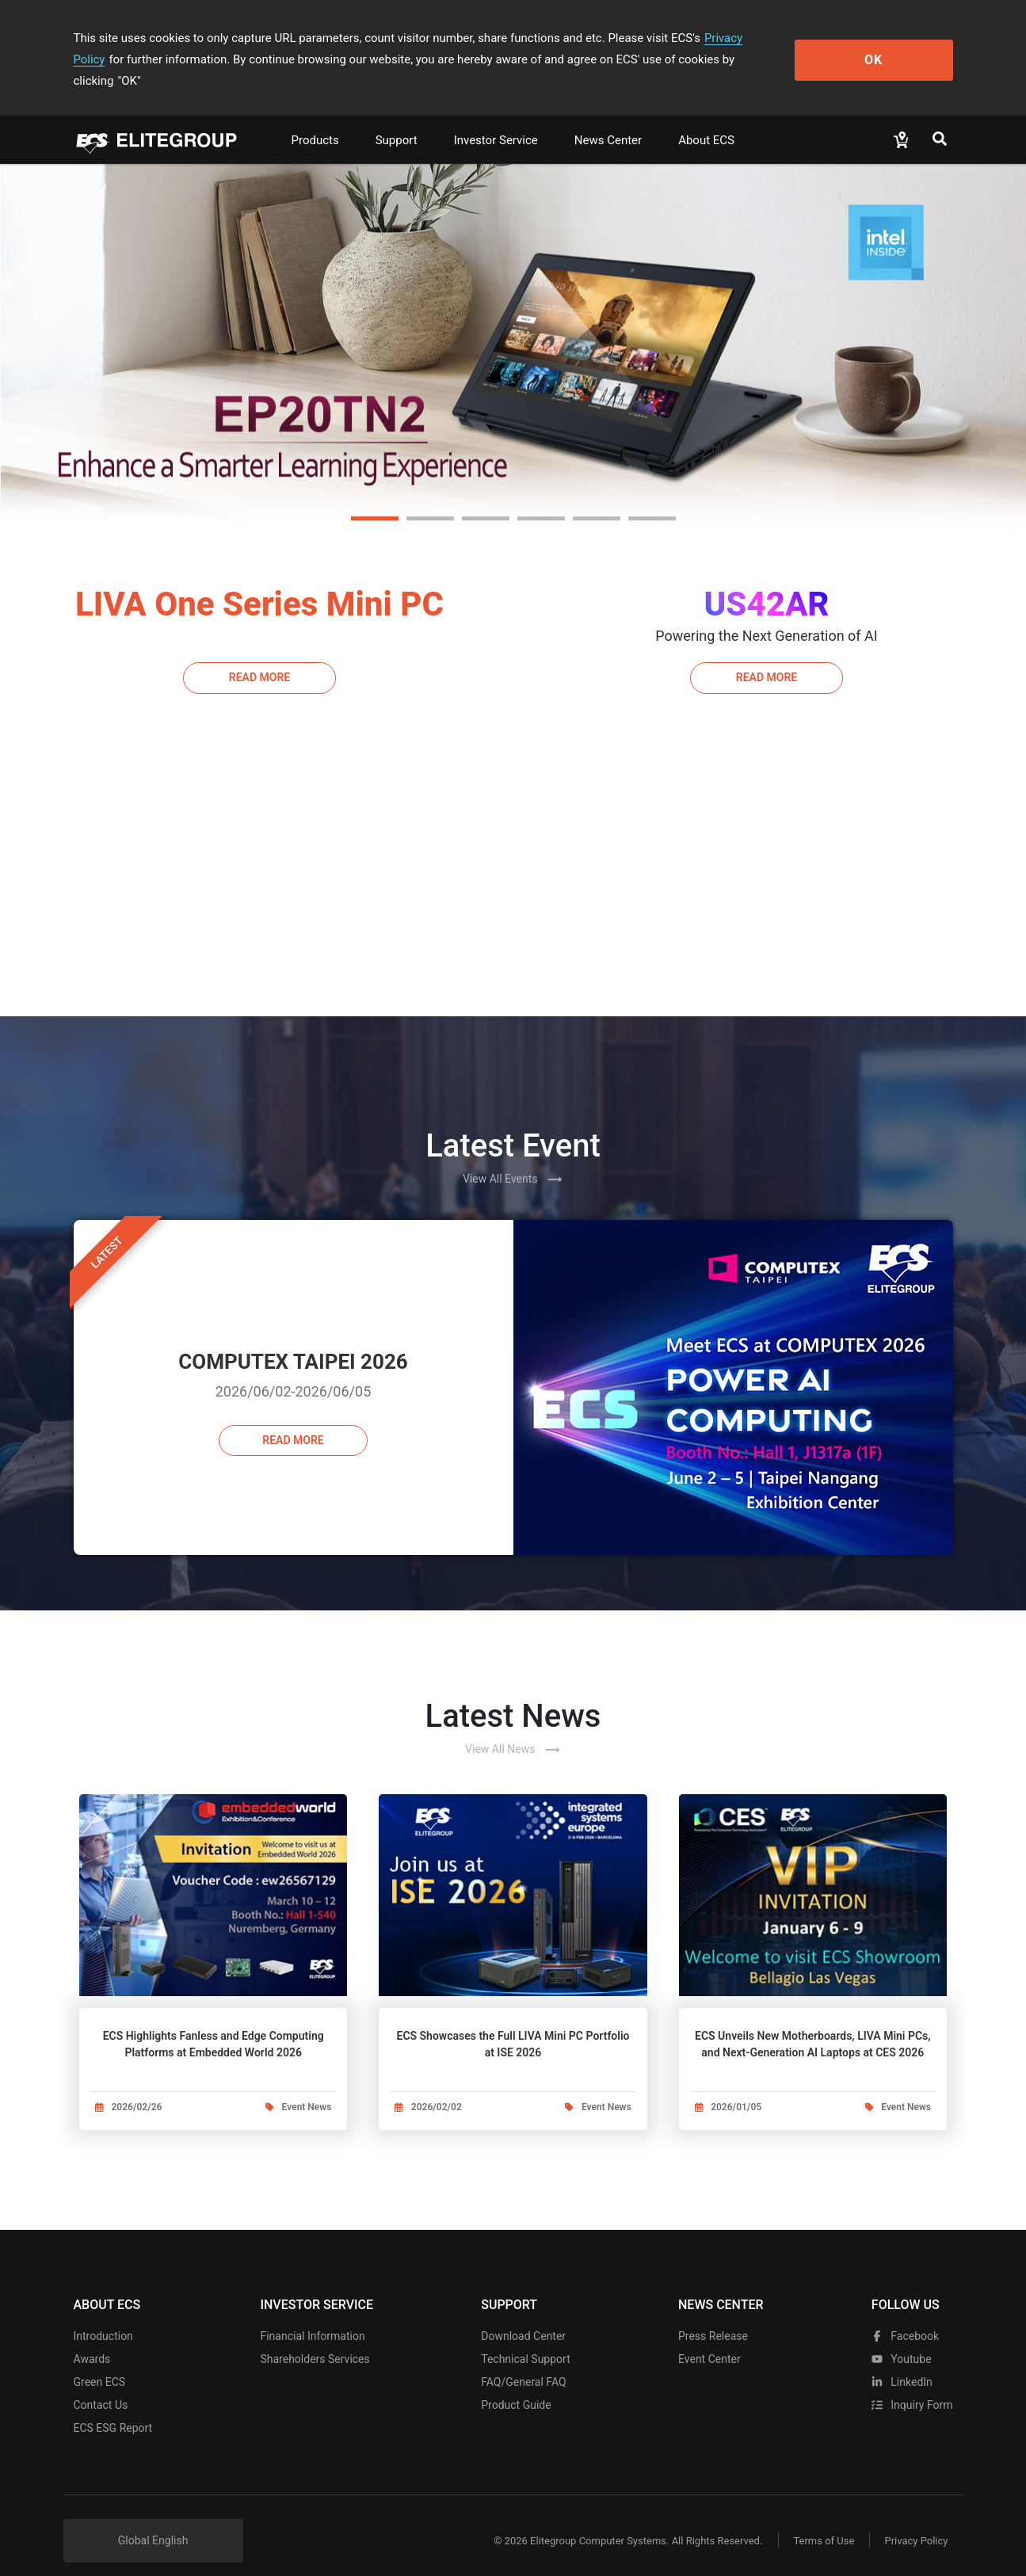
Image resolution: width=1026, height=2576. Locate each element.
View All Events (513, 1158)
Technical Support (525, 2340)
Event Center (709, 2340)
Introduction (103, 2317)
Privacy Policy (740, 38)
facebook (905, 2317)
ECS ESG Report (113, 2409)
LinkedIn (902, 2363)
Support (397, 119)
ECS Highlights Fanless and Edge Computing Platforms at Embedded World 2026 (213, 2022)
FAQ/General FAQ (523, 2363)
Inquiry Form (912, 2386)
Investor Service (496, 119)
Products (315, 119)
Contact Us (101, 2386)
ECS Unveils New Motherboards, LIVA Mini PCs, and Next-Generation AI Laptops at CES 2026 (813, 2022)
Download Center (523, 2317)
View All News (513, 1728)
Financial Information (312, 2317)
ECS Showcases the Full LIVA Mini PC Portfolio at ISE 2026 (512, 2022)
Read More (259, 656)
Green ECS (100, 2363)
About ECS (706, 119)
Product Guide (516, 2386)
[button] (375, 497)
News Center (608, 119)
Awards (92, 2340)
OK (888, 48)
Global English (153, 2522)
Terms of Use (821, 2522)
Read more (292, 1419)
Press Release (713, 2317)
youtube (902, 2340)
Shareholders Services (314, 2340)
